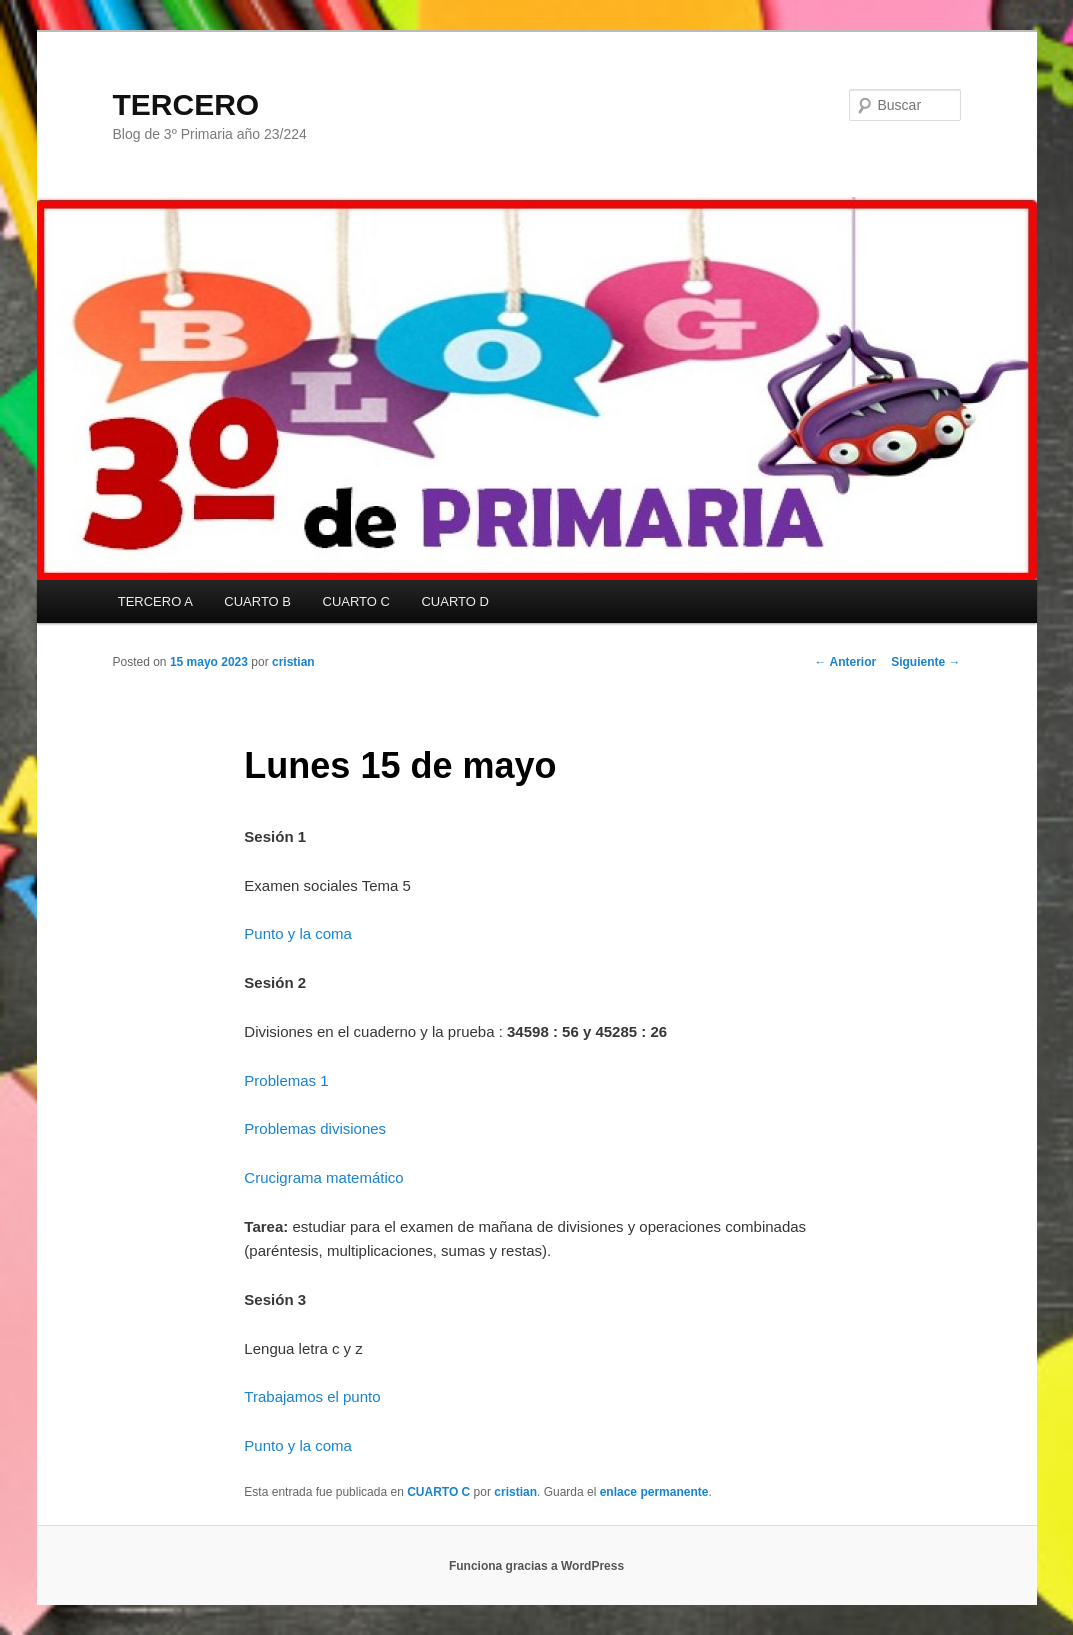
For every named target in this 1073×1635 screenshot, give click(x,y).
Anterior (846, 662)
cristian (293, 662)
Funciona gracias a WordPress (536, 1566)
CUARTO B (257, 601)
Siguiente (925, 662)
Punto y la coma (298, 933)
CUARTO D (454, 601)
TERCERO (186, 104)
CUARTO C (356, 601)
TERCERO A (155, 601)
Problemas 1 (286, 1080)
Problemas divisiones (315, 1128)
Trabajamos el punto (312, 1396)
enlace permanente (654, 1492)
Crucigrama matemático (323, 1177)
